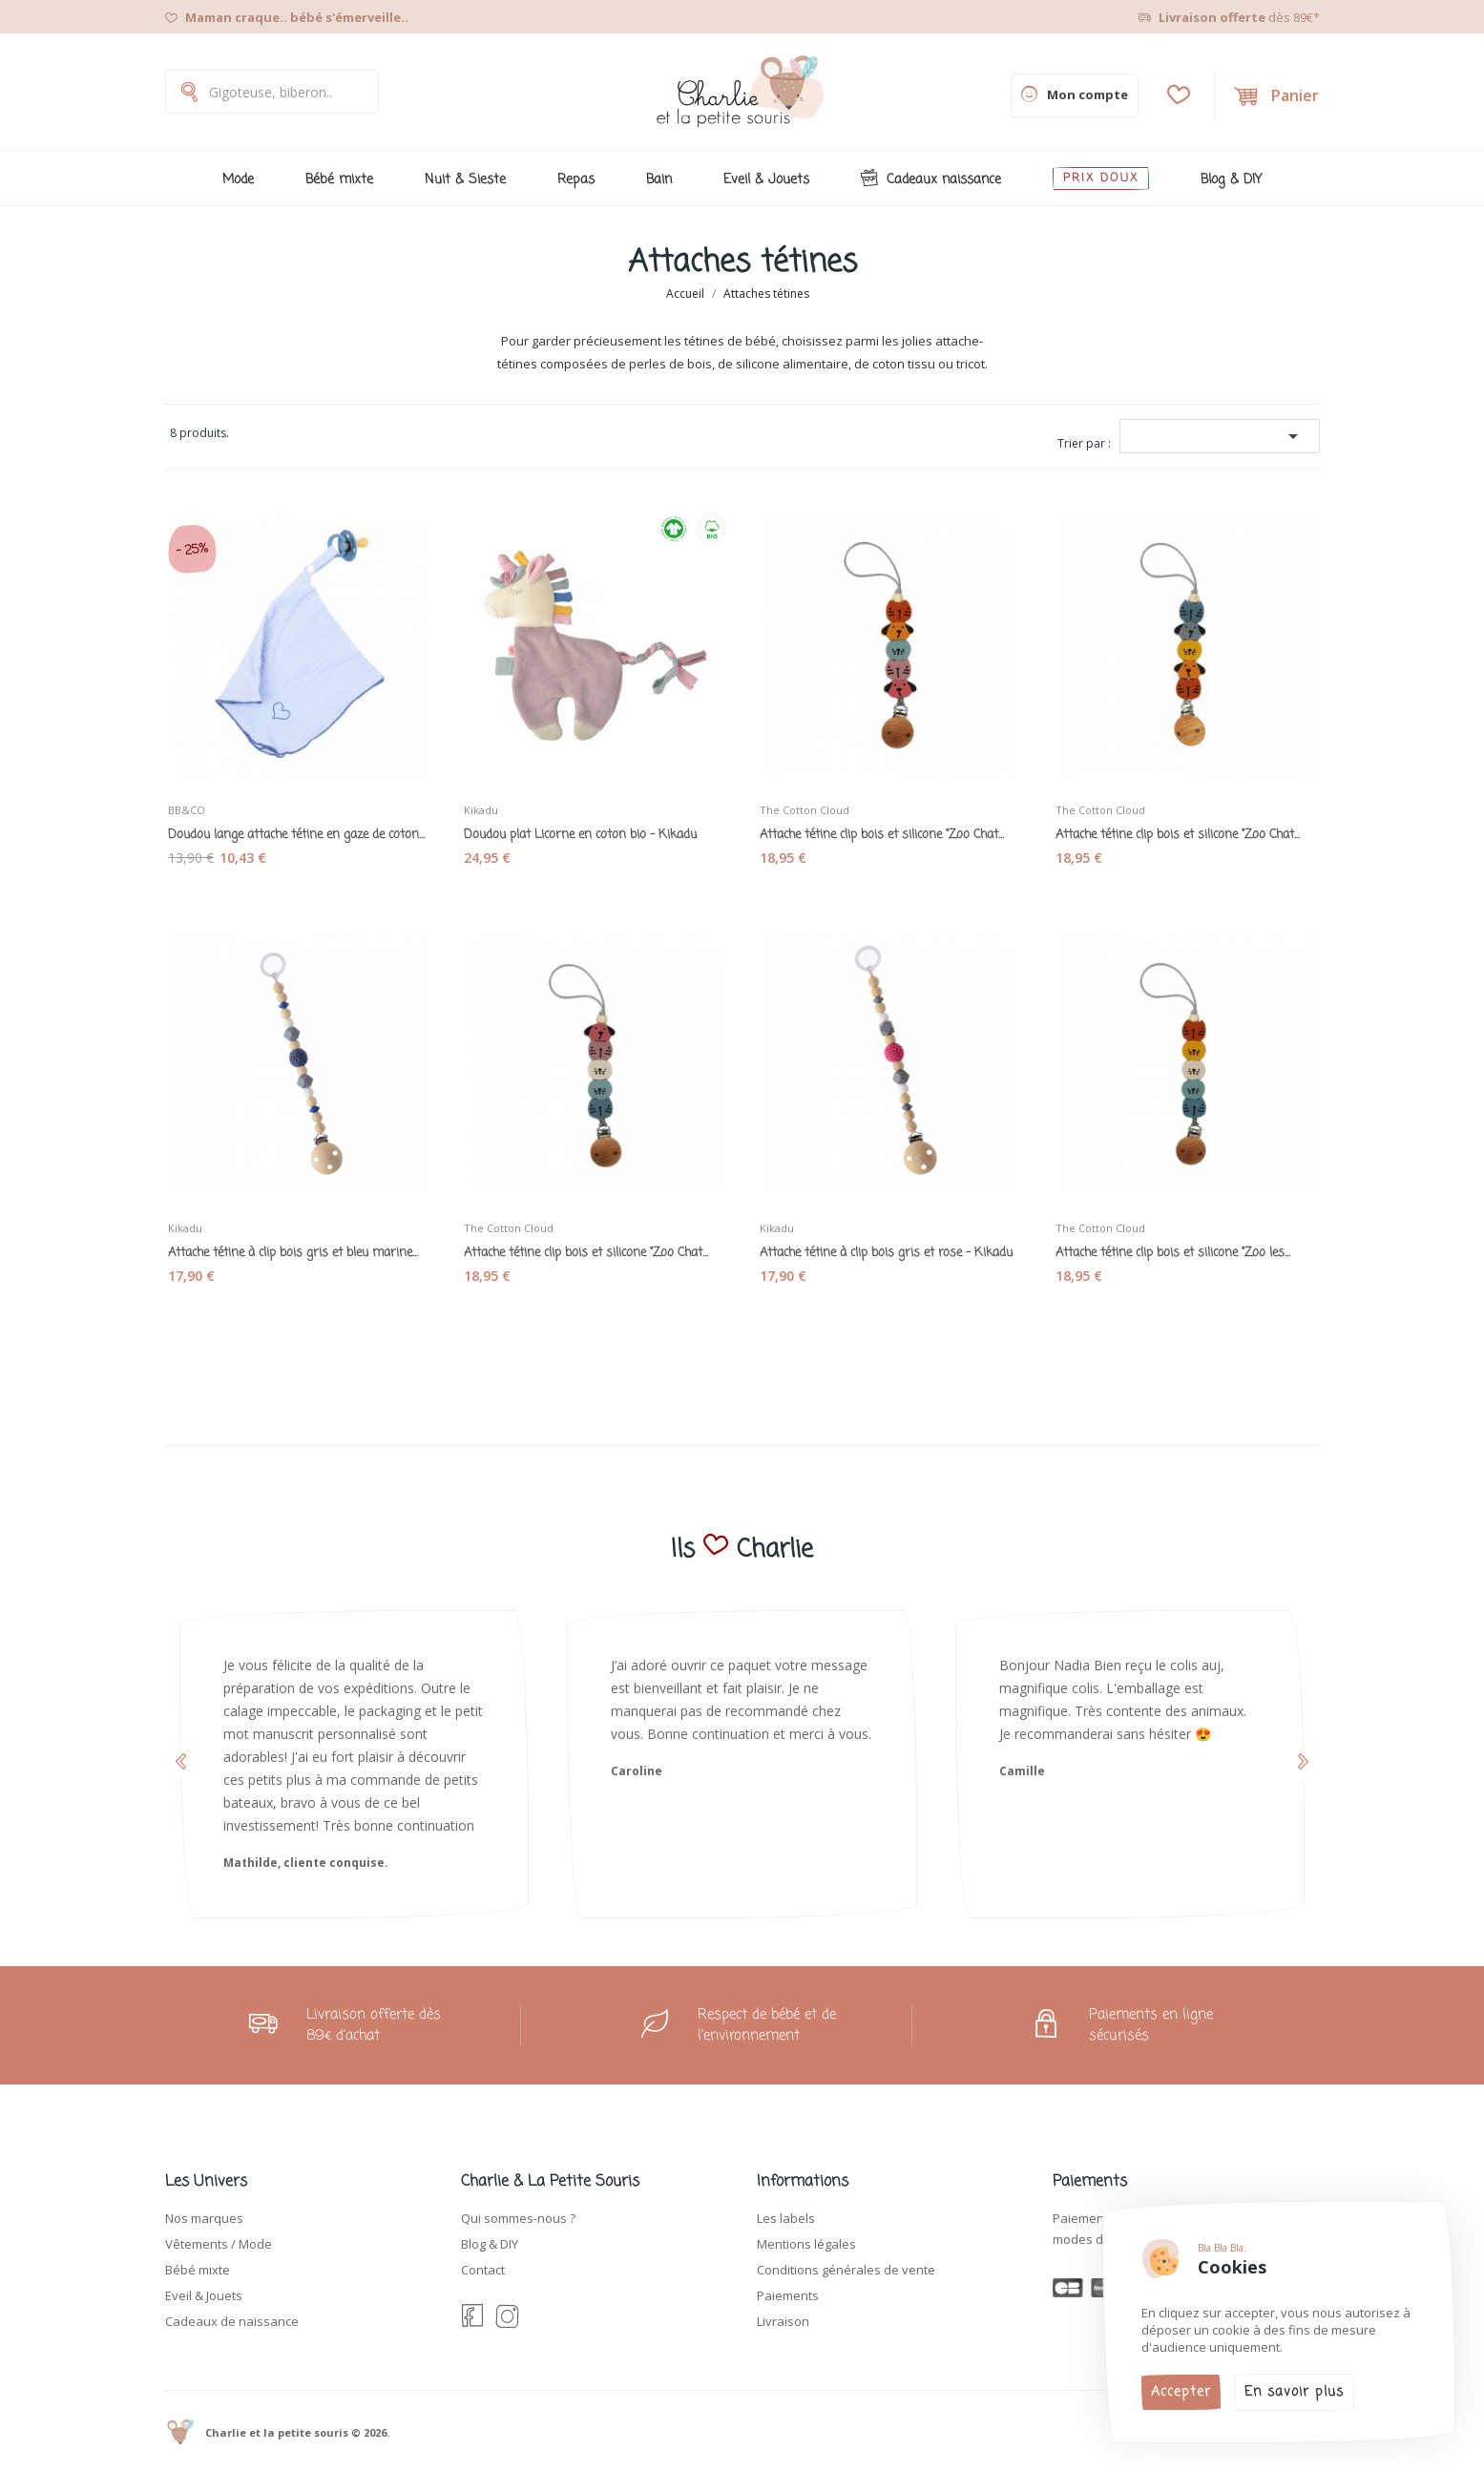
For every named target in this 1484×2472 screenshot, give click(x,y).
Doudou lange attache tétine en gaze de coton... (299, 828)
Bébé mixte (197, 2269)
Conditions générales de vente (846, 2269)
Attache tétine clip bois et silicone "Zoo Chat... (890, 828)
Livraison (783, 2321)
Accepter (1181, 2392)
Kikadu (490, 803)
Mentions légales (806, 2243)
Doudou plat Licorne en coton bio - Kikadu (594, 828)
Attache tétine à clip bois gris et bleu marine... (299, 1246)
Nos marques (204, 2218)
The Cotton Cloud (814, 803)
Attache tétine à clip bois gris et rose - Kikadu (890, 1246)
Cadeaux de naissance (232, 2321)
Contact (483, 2269)
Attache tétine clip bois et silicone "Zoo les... (1186, 1246)
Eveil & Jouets (203, 2295)
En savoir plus (1294, 2392)
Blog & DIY (489, 2243)
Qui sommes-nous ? (518, 2218)
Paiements (788, 2295)
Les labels (786, 2218)
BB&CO (196, 803)
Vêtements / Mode (218, 2243)
